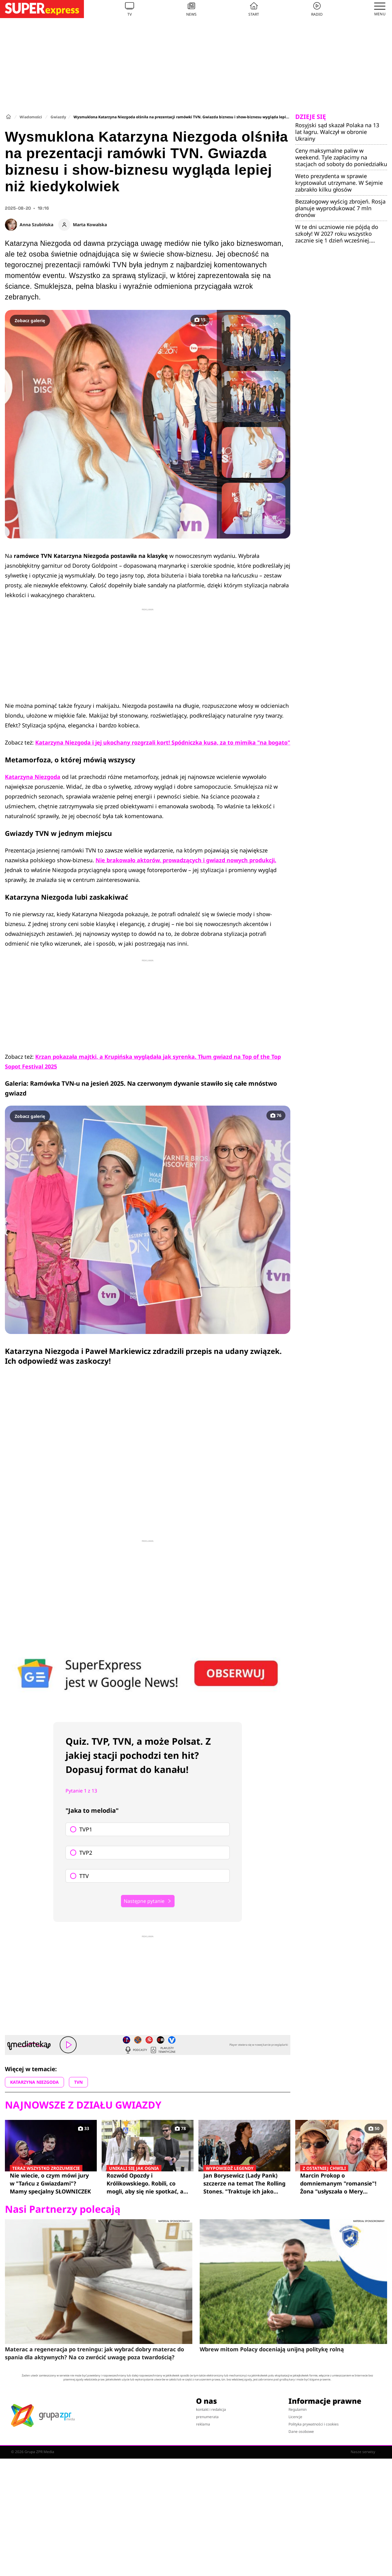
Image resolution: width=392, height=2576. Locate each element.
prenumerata (207, 2416)
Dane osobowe (301, 2431)
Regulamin (297, 2409)
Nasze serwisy (366, 2452)
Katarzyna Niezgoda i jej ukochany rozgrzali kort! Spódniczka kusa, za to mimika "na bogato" (162, 742)
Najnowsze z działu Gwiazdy (83, 2105)
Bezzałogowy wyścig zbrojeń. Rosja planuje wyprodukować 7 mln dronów (340, 208)
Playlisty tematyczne (162, 2050)
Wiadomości (31, 117)
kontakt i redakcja (211, 2409)
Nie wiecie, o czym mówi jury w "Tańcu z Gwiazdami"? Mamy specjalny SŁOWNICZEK (51, 2183)
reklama (203, 2424)
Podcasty (135, 2050)
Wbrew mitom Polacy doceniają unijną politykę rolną (272, 2349)
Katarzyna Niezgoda (32, 776)
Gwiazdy (58, 117)
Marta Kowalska (90, 224)
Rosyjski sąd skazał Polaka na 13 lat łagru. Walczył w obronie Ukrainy (337, 132)
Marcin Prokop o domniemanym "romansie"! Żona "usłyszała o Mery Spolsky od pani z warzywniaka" (341, 2183)
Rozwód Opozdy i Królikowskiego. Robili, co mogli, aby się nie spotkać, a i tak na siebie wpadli (148, 2183)
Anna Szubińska (36, 224)
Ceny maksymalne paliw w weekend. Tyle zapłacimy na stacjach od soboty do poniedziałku (341, 157)
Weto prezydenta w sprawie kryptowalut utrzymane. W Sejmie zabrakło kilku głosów (339, 183)
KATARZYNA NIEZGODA (34, 2082)
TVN (78, 2082)
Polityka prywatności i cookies (313, 2424)
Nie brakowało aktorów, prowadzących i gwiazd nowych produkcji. (186, 860)
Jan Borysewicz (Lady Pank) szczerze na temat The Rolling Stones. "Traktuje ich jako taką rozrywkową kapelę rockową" (244, 2183)
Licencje (295, 2416)
